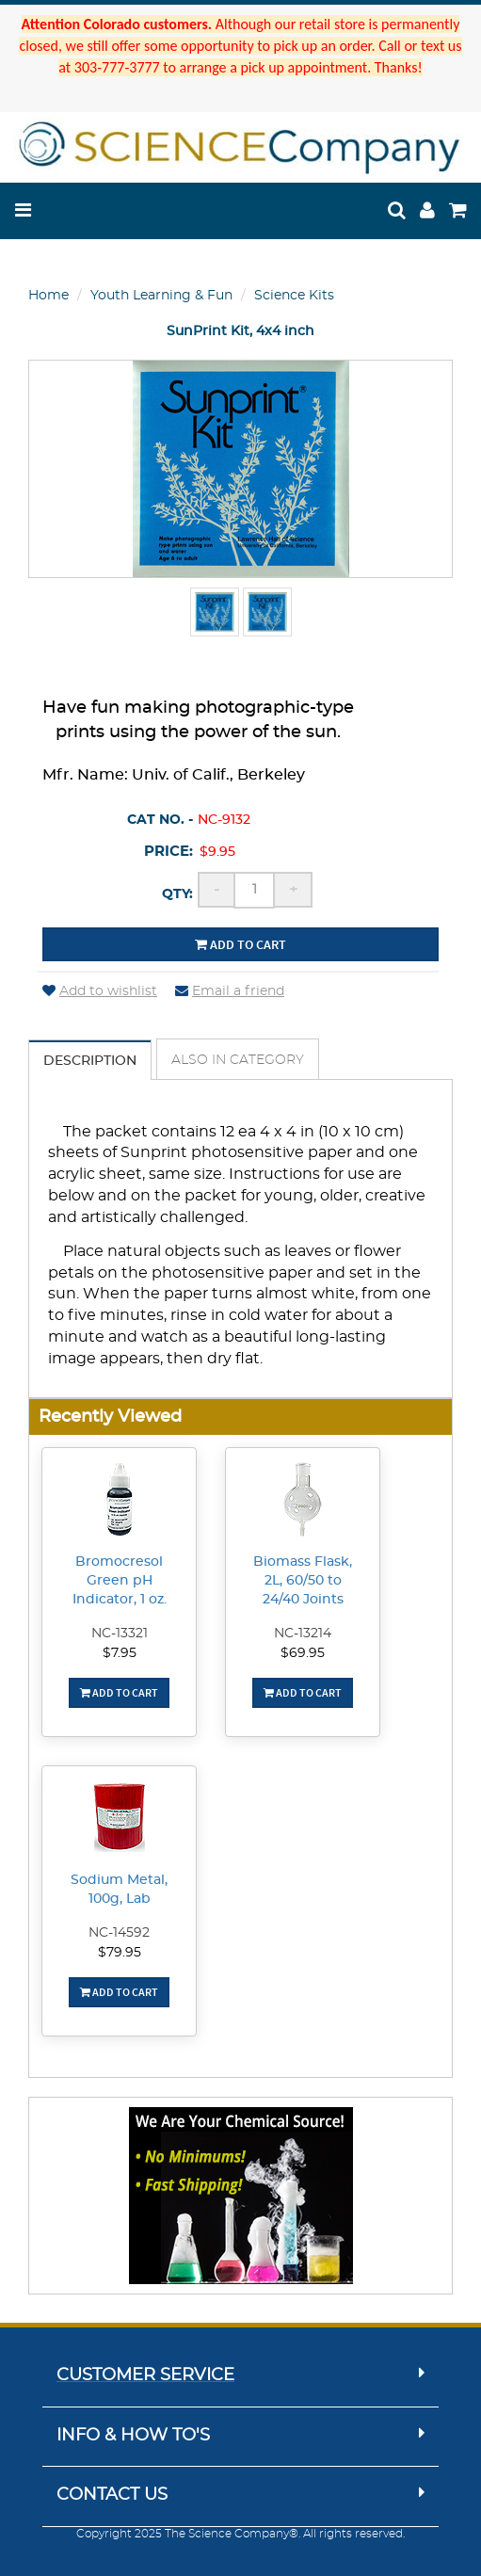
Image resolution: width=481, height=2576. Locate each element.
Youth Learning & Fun (161, 295)
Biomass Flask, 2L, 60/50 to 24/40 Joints (302, 1580)
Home (48, 295)
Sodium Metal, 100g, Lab (119, 1890)
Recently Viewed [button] (110, 1416)
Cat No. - (160, 820)
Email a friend (229, 991)
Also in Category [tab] (237, 1060)
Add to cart (240, 944)
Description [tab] (89, 1061)
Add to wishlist (99, 991)
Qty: (177, 894)
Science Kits (294, 295)
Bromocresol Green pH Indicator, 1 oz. (119, 1580)
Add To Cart (119, 1692)
